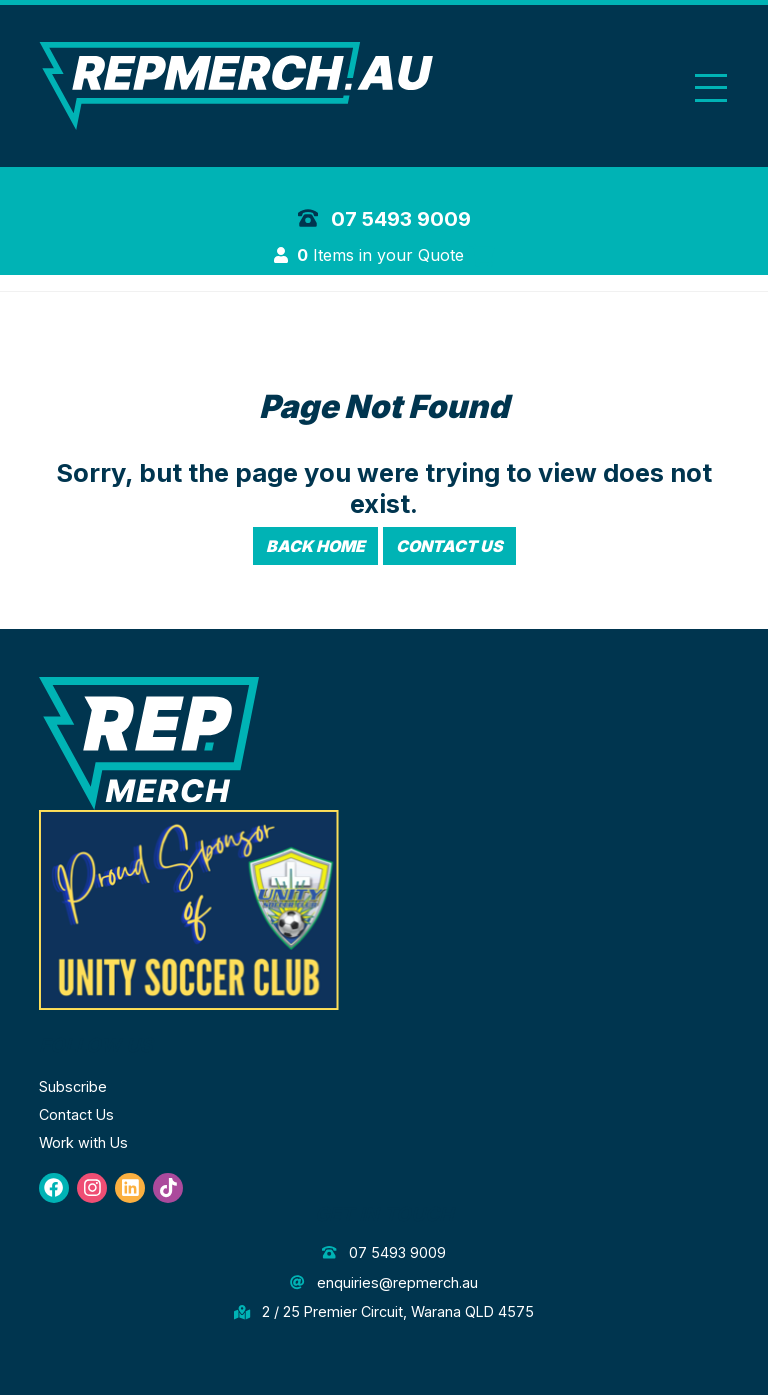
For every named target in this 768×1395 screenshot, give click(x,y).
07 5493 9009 (384, 219)
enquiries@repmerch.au (383, 1282)
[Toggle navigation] (711, 87)
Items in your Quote (395, 255)
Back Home (315, 546)
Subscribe (73, 1086)
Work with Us (83, 1142)
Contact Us (449, 546)
